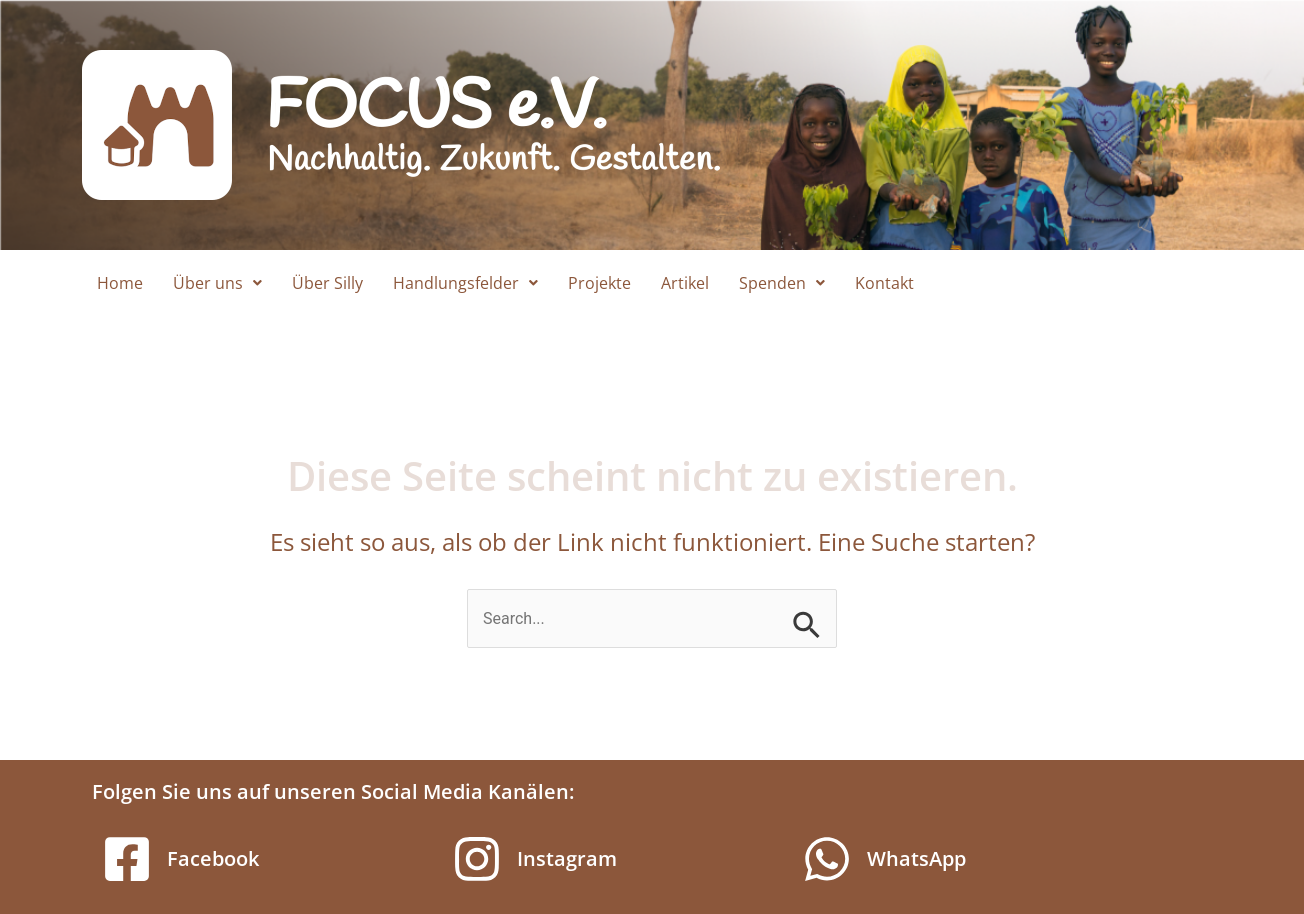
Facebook (213, 858)
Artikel (685, 283)
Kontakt (884, 283)
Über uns (217, 283)
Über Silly (327, 283)
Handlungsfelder (465, 283)
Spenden (782, 283)
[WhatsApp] (827, 859)
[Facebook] (127, 859)
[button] (217, 283)
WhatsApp (916, 858)
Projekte (599, 283)
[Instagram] (477, 859)
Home (120, 283)
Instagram (567, 858)
